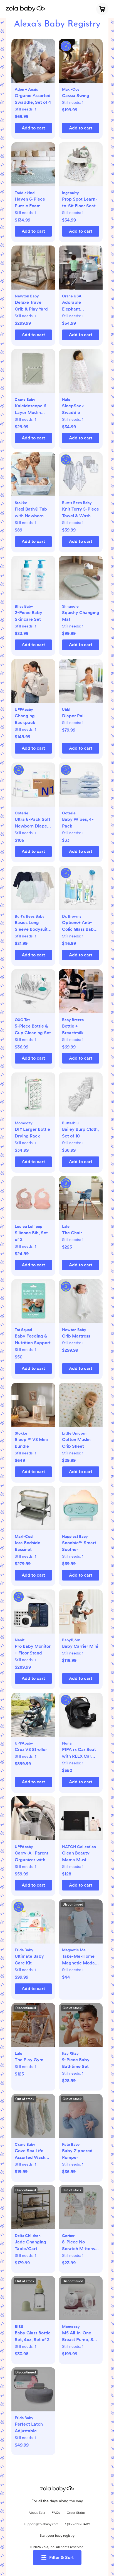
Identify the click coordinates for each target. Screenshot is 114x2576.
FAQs (56, 2513)
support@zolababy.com (41, 2524)
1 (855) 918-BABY (77, 2524)
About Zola (37, 2513)
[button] (33, 63)
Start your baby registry (57, 2535)
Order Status (76, 2513)
